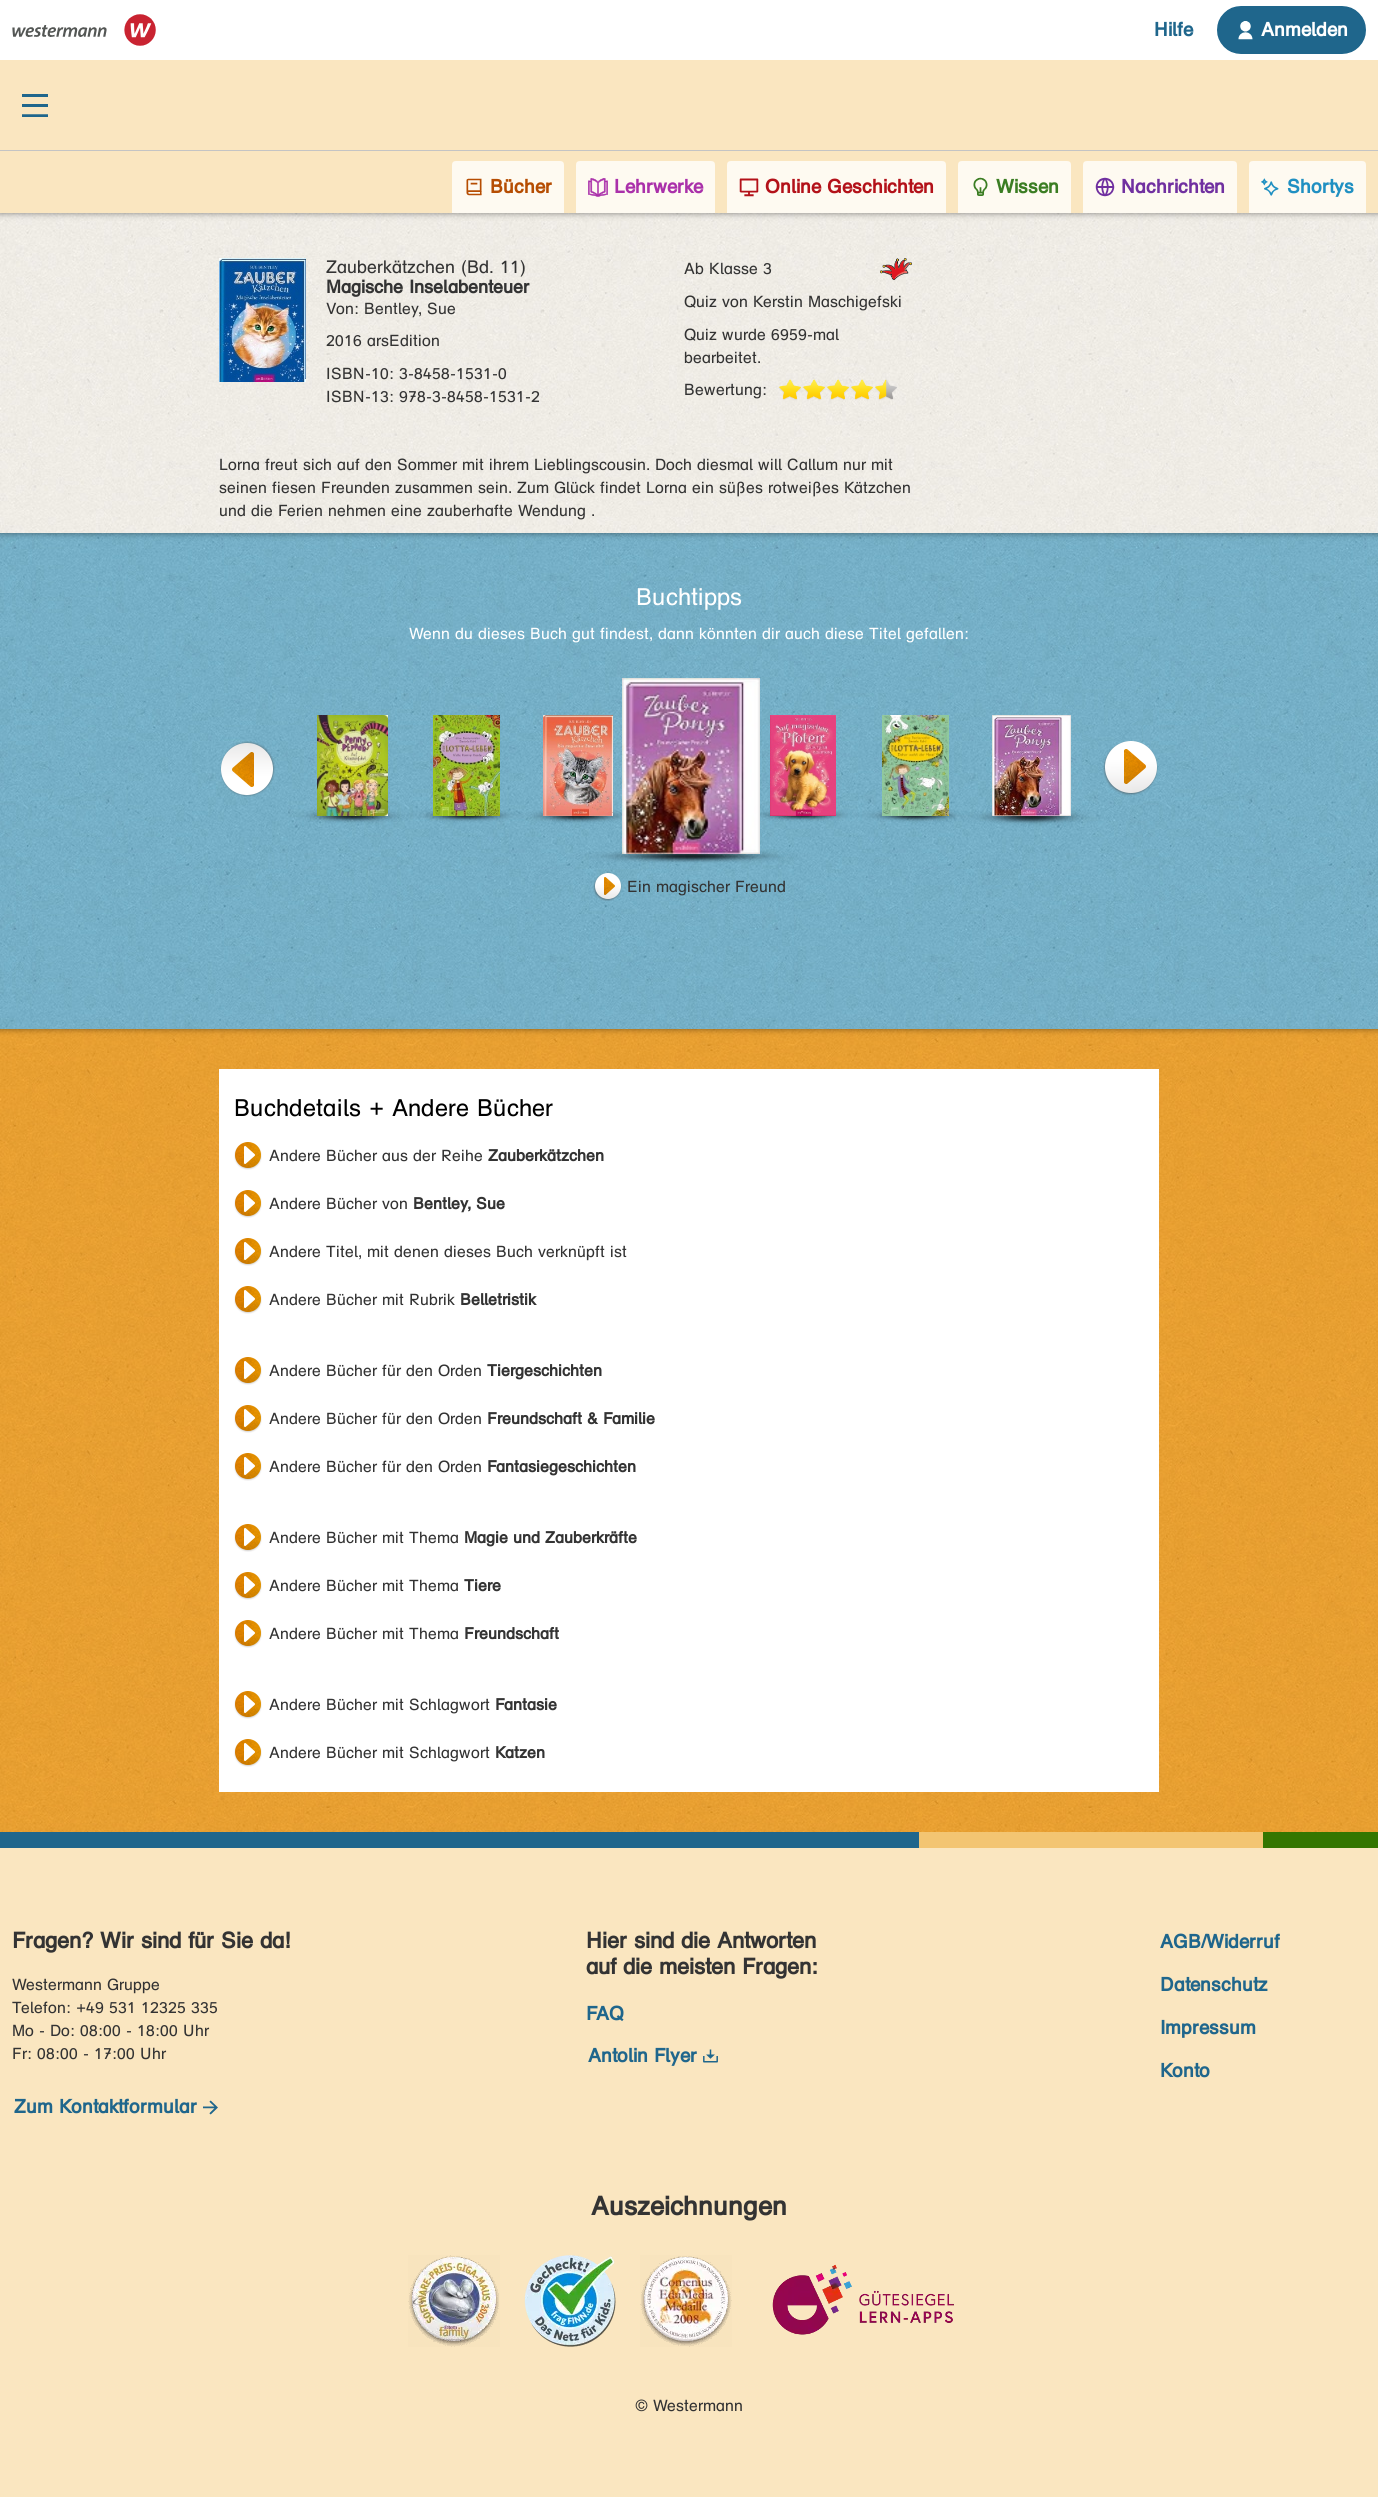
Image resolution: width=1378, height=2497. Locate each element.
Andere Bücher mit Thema (453, 1537)
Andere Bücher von (387, 1203)
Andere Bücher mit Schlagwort (413, 1704)
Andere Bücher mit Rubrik (402, 1299)
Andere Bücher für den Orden (435, 1370)
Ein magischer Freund (706, 886)
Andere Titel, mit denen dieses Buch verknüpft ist (448, 1251)
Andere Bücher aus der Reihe (436, 1155)
